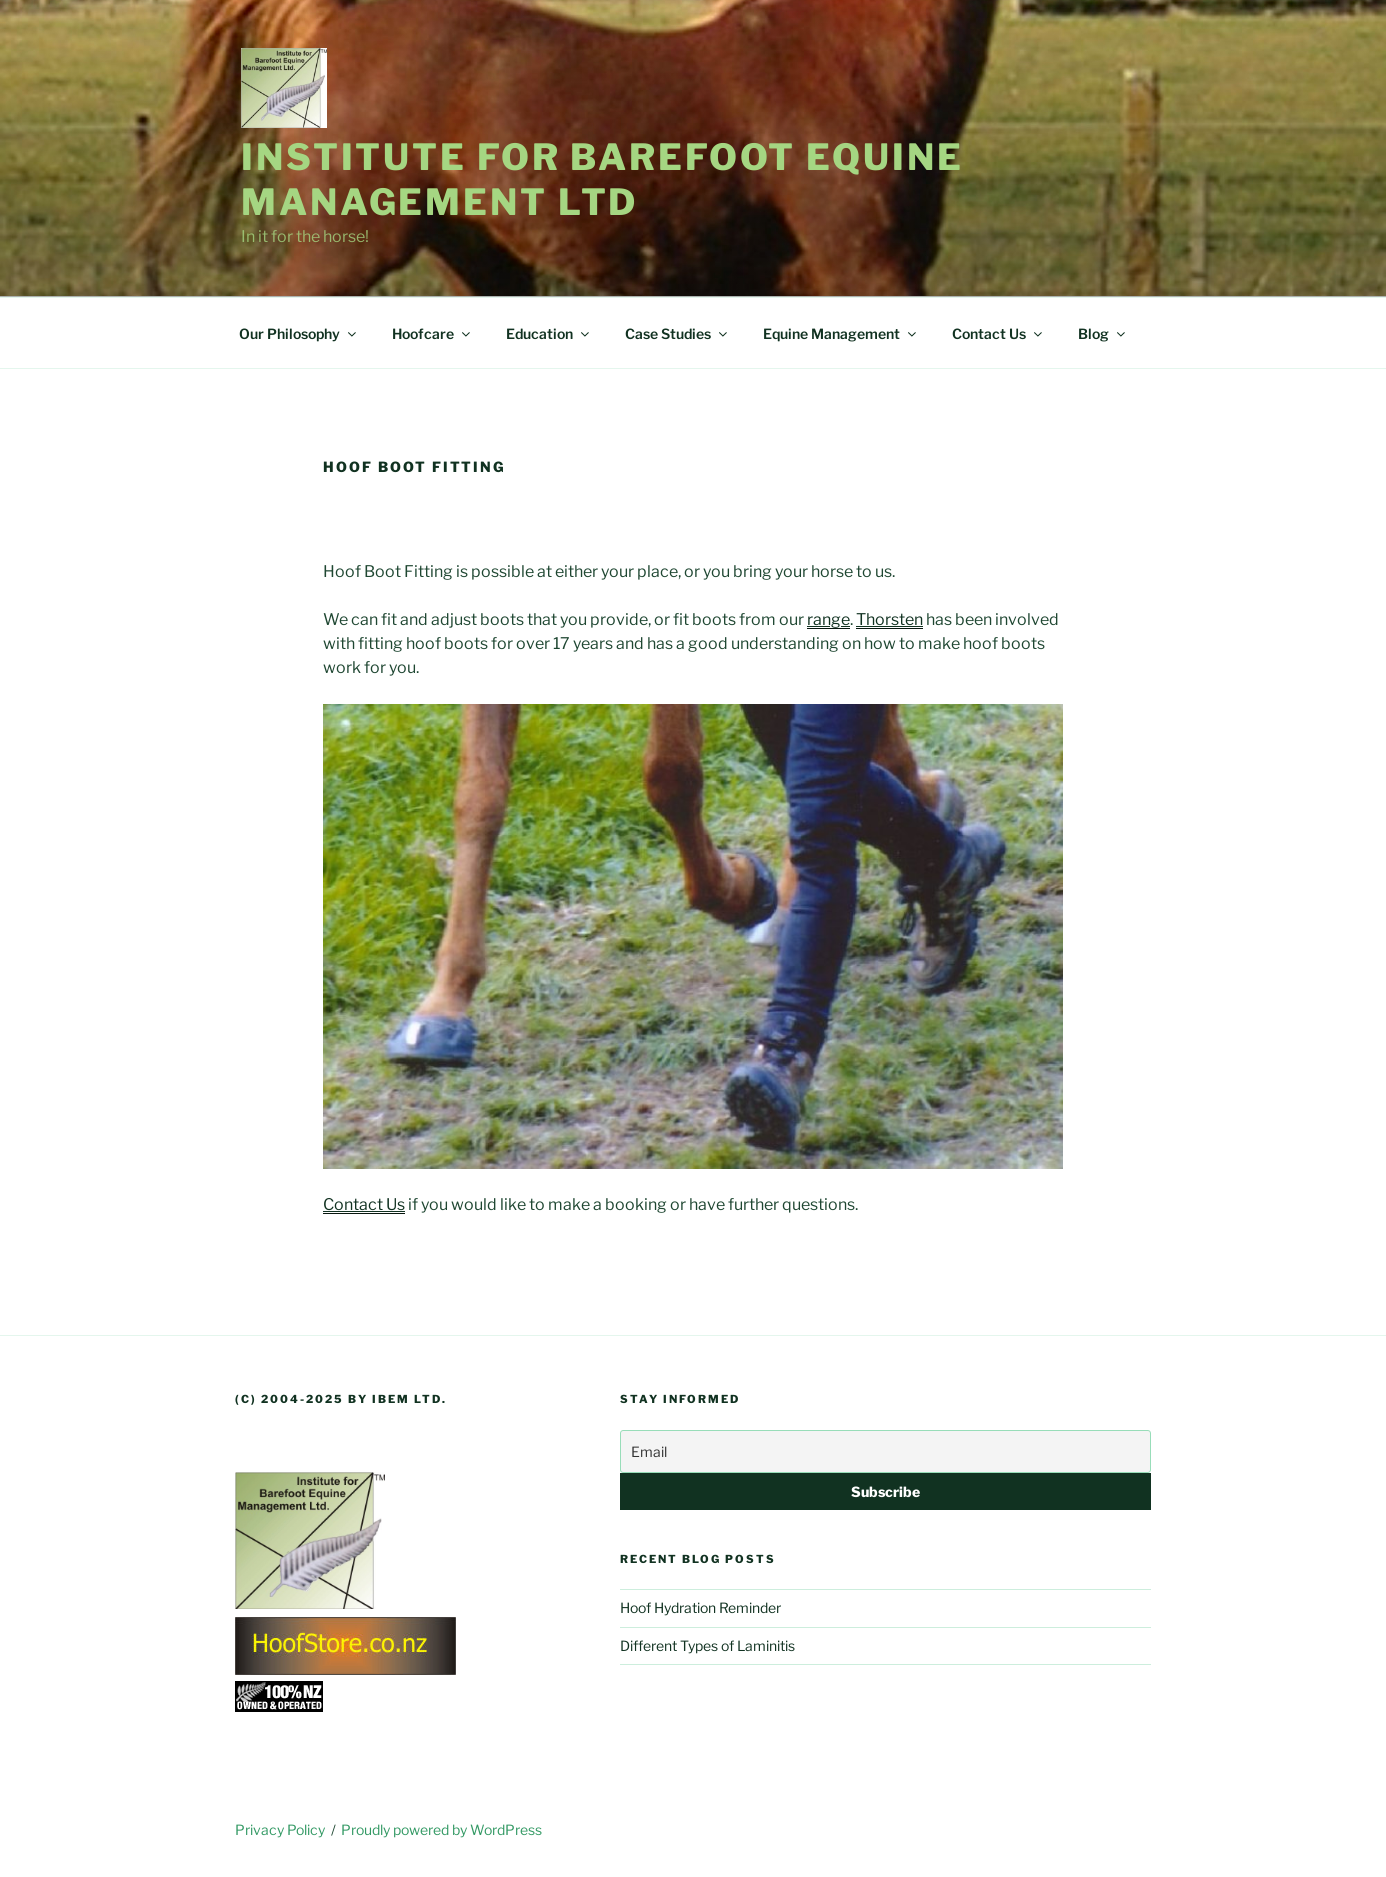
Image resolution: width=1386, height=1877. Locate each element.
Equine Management (841, 333)
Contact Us (998, 333)
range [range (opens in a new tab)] (828, 619)
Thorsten (889, 619)
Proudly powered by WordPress (441, 1829)
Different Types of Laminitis (707, 1645)
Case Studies (677, 333)
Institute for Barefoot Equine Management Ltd (602, 179)
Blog (1103, 333)
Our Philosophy (299, 333)
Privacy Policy (280, 1829)
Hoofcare (432, 333)
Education (549, 333)
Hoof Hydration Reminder (700, 1607)
